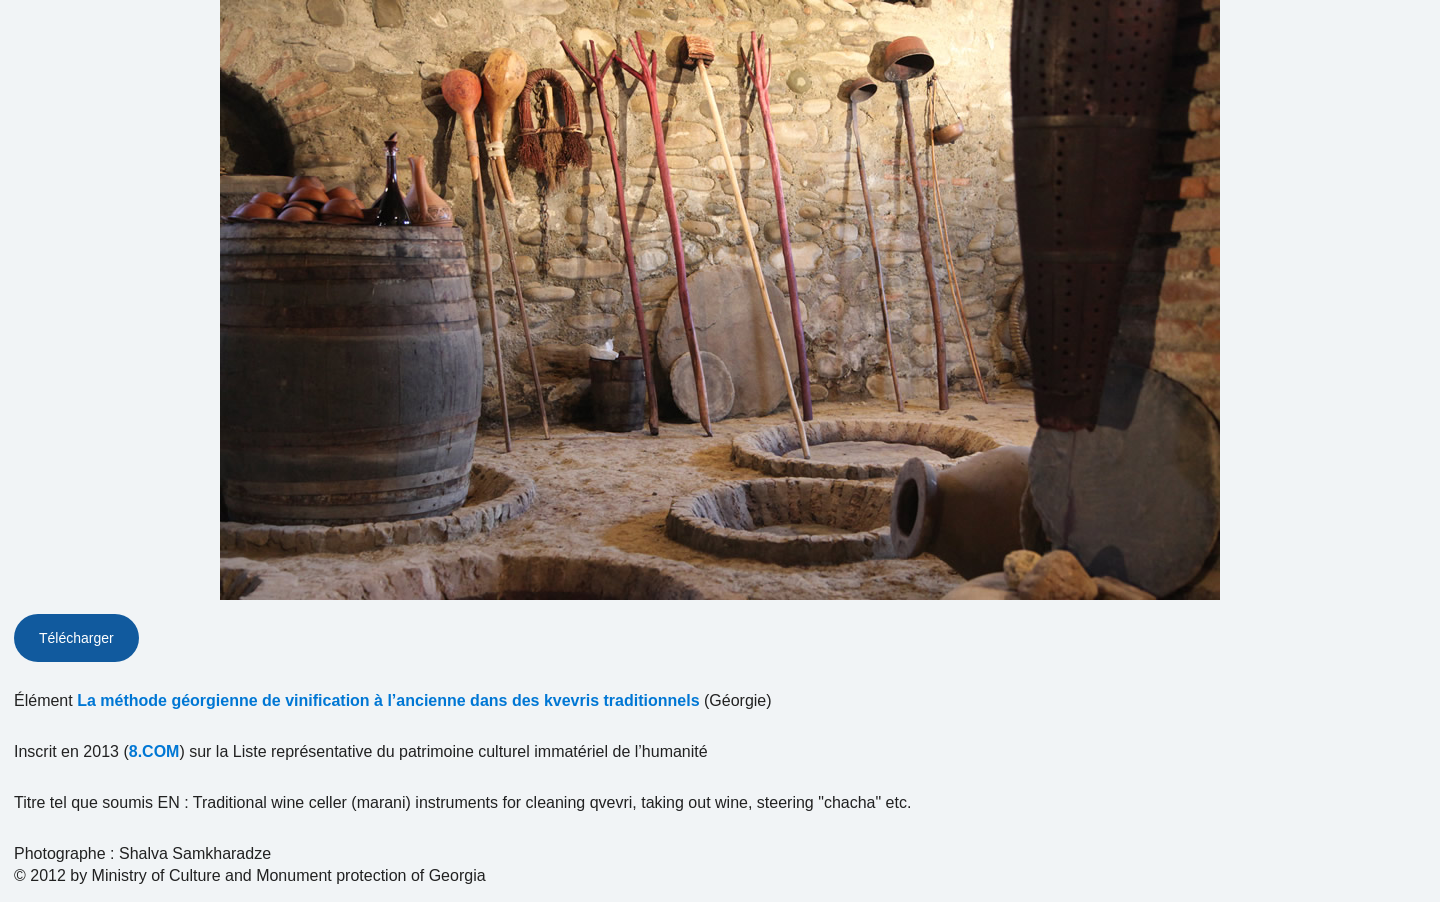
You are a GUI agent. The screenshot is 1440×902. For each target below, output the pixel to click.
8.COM (154, 751)
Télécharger (76, 638)
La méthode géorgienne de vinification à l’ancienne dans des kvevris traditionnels (388, 700)
